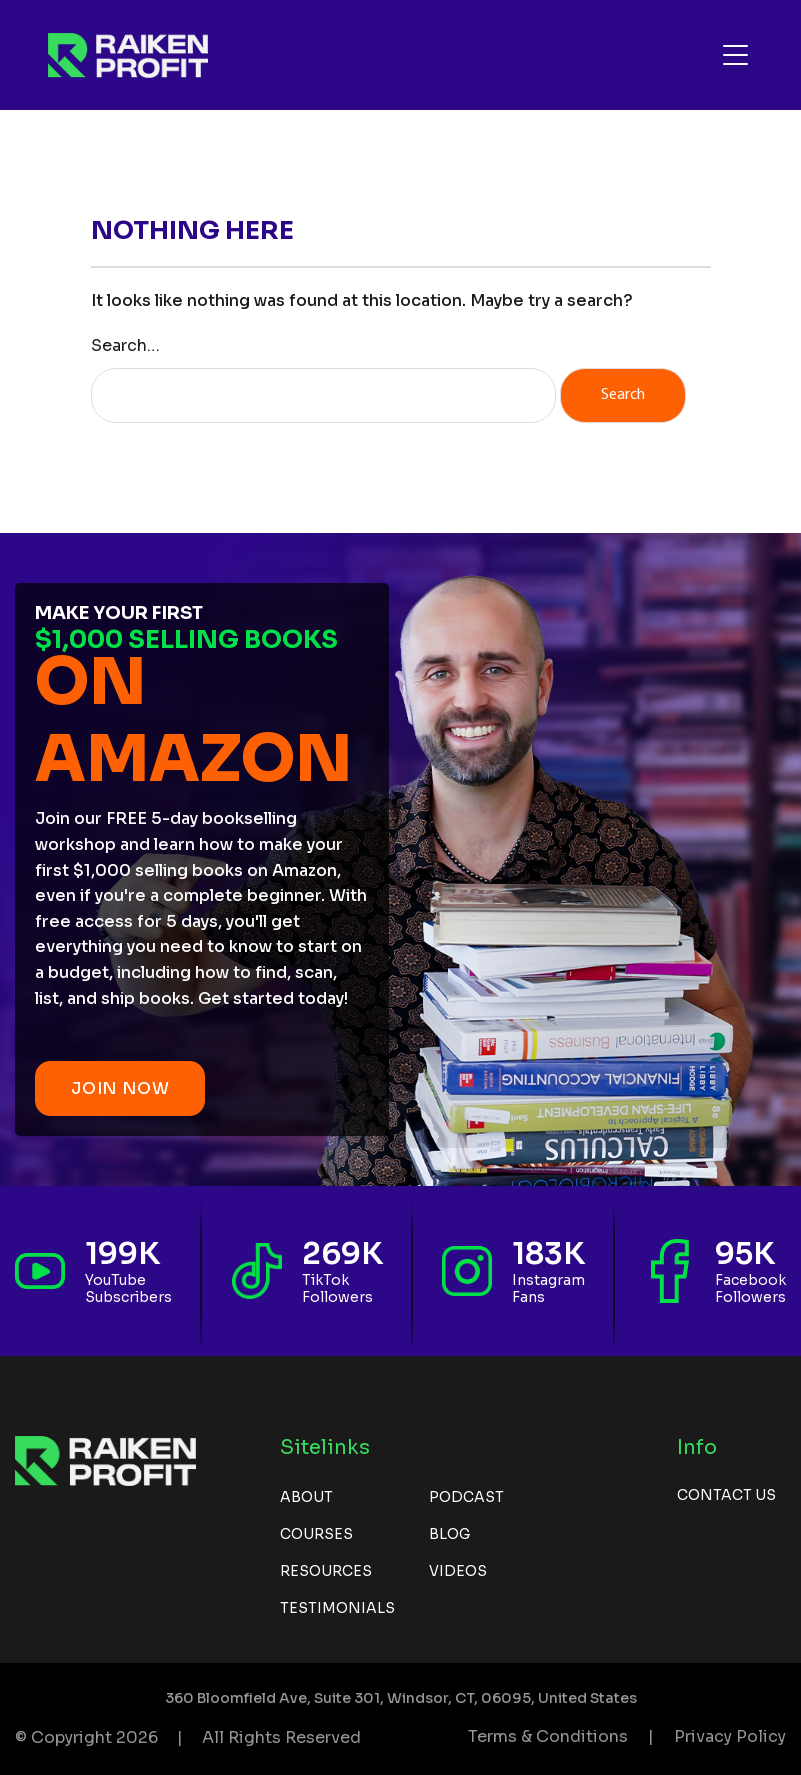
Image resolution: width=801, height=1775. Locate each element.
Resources (326, 1571)
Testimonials (337, 1608)
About (306, 1497)
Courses (316, 1534)
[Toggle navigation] (735, 55)
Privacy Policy (730, 1736)
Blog (449, 1534)
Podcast (466, 1497)
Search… (125, 345)
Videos (458, 1571)
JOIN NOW (120, 1088)
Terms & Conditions (548, 1736)
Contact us (726, 1495)
